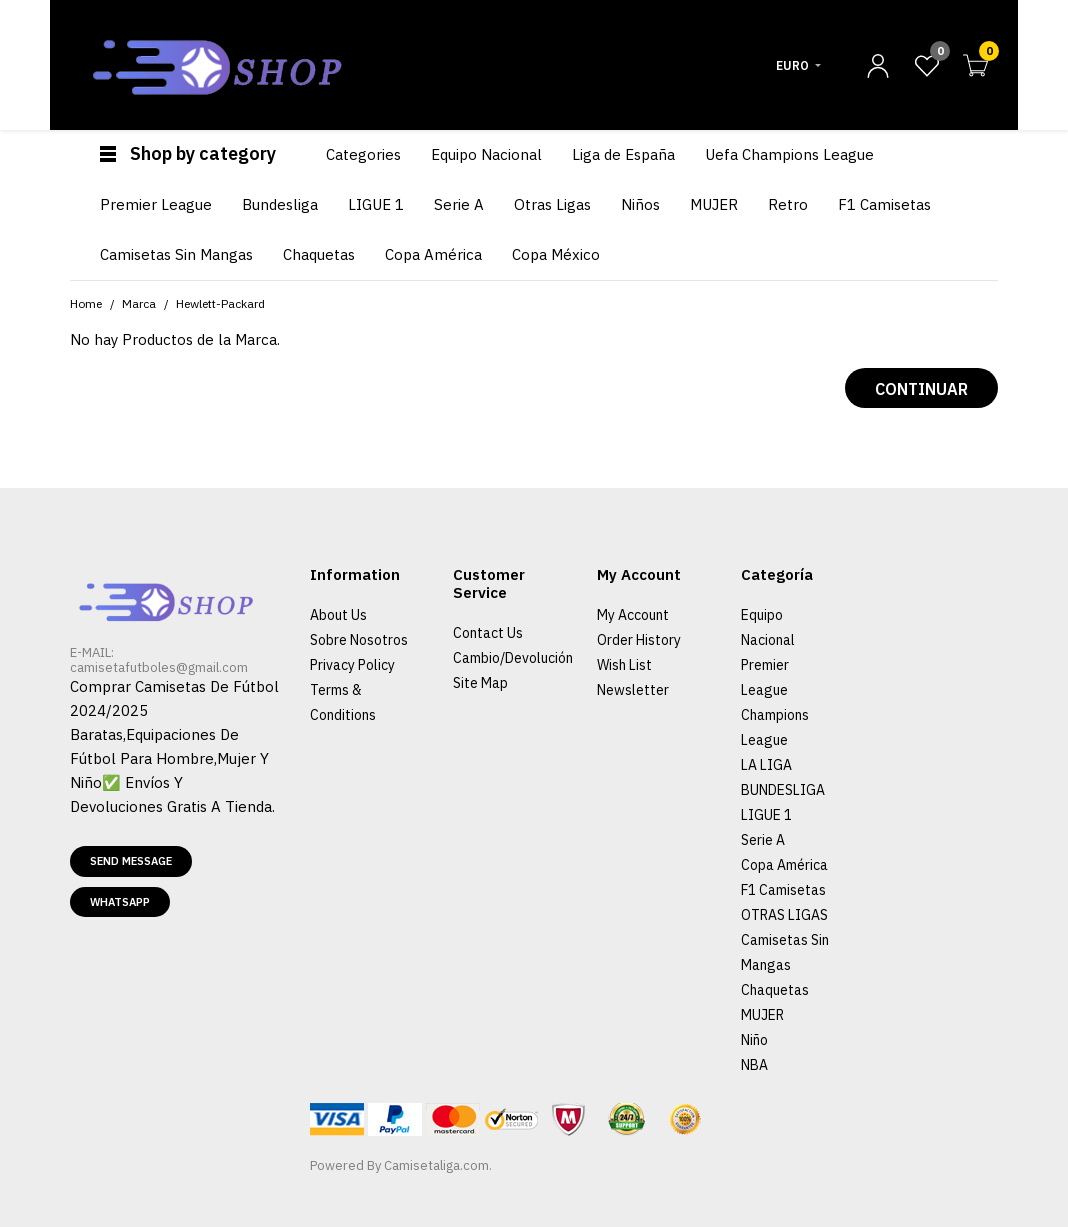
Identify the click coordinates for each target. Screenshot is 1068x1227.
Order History (639, 640)
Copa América (784, 865)
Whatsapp (120, 902)
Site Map (480, 683)
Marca (139, 303)
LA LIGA (766, 765)
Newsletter (633, 690)
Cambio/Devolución (513, 658)
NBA (754, 1065)
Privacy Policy (352, 665)
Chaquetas (775, 990)
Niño (754, 1040)
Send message (131, 861)
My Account (633, 615)
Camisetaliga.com (436, 1165)
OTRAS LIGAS (784, 915)
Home (86, 303)
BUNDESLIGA (783, 790)
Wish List (624, 665)
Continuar (921, 389)
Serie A (763, 840)
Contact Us (488, 633)
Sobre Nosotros (359, 640)
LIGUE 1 (766, 815)
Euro (792, 65)
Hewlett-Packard (220, 303)
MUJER (762, 1015)
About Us (338, 615)
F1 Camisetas (783, 890)
